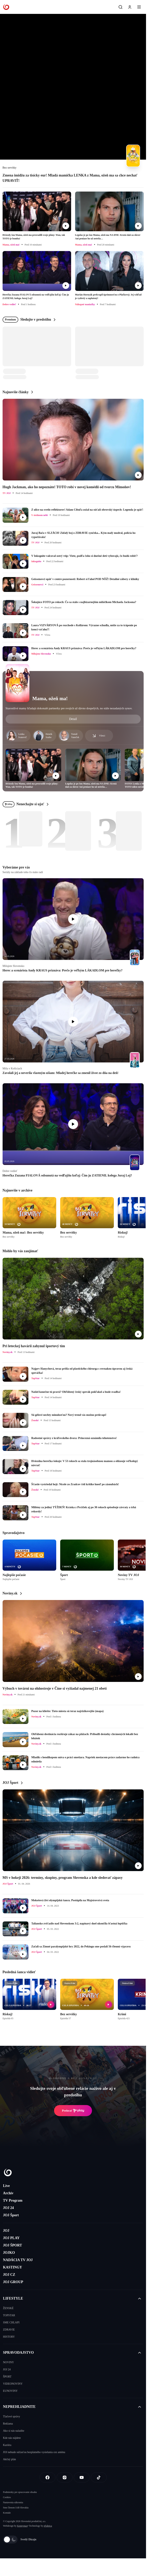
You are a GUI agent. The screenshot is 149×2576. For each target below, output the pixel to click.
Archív (8, 2193)
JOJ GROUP (13, 2282)
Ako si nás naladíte (13, 2430)
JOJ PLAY (11, 2238)
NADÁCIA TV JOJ (18, 2260)
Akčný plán (9, 2459)
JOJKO (9, 2253)
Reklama (8, 2423)
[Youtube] (82, 2477)
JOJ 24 (8, 2208)
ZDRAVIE (9, 2329)
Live (6, 2186)
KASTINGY (12, 2267)
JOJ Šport (11, 2215)
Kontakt (7, 2512)
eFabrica (48, 2525)
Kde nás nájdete (12, 2437)
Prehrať (73, 2110)
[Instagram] (65, 2477)
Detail (73, 719)
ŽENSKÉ (8, 2308)
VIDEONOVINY (13, 2383)
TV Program (12, 2200)
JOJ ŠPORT (12, 2245)
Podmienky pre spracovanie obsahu (20, 2492)
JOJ (6, 2231)
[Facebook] (47, 2477)
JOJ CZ (9, 2275)
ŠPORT (7, 2376)
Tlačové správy (11, 2416)
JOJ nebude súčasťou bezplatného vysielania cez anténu (34, 2452)
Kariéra (7, 2445)
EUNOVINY (10, 2390)
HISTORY (9, 2336)
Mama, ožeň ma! (50, 698)
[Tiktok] (99, 2477)
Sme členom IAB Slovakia (15, 2507)
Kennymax (22, 2525)
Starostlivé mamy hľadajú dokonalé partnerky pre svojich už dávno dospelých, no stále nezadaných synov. (69, 708)
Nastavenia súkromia (13, 2502)
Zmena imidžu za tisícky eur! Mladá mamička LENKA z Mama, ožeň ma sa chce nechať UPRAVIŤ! (70, 178)
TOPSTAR (9, 2315)
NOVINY (8, 2362)
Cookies (7, 2497)
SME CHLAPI (11, 2322)
